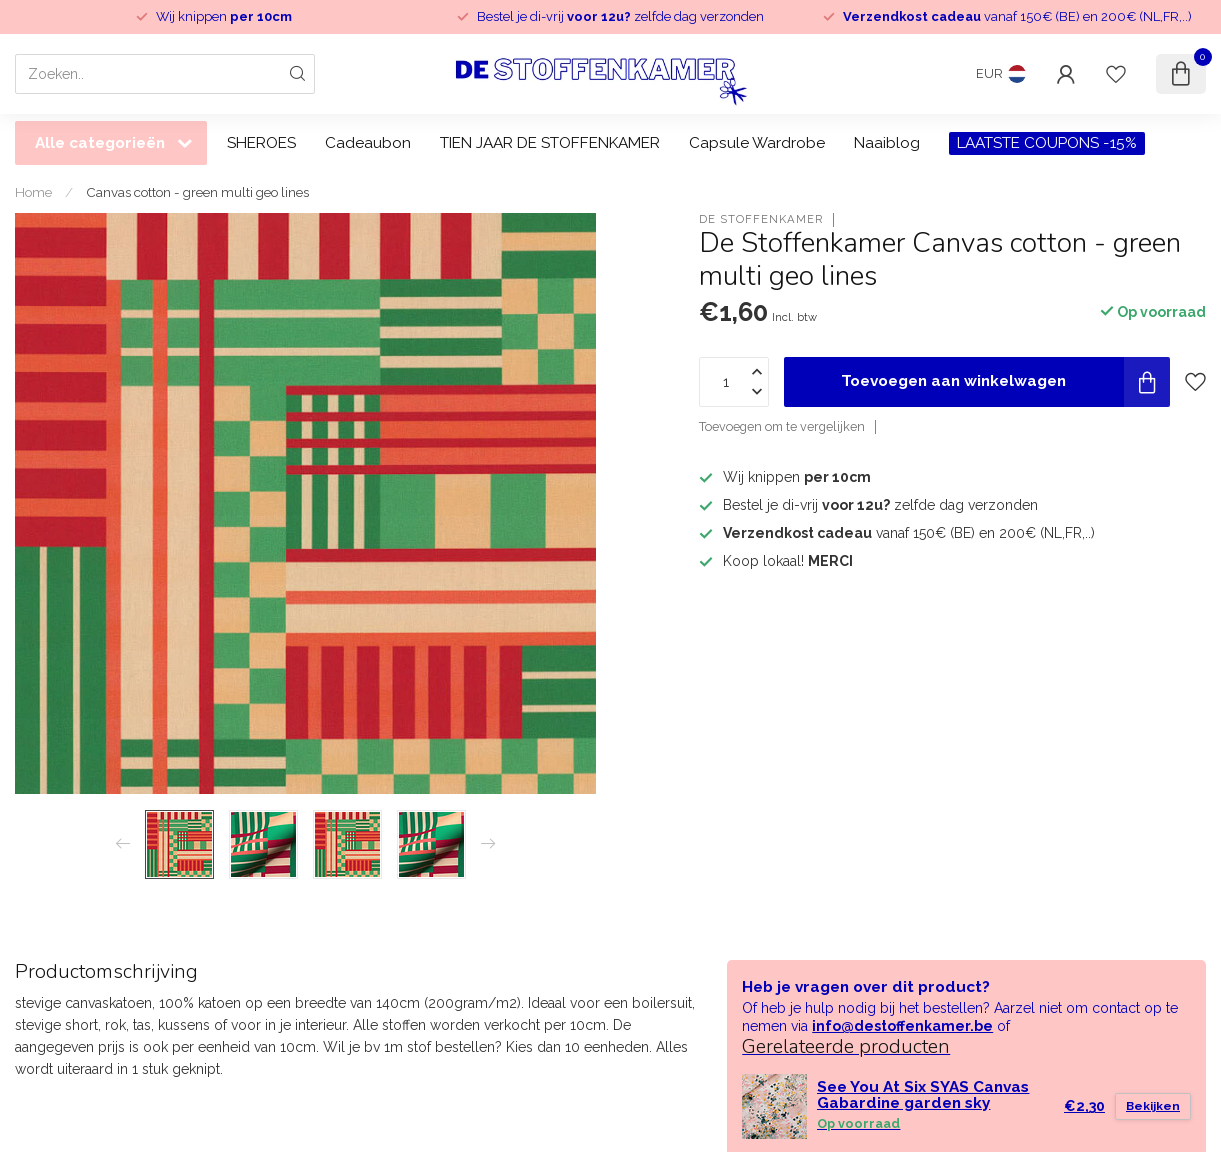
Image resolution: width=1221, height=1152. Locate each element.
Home (33, 192)
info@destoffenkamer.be (902, 1026)
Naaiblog (887, 143)
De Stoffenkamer (761, 219)
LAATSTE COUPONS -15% (1047, 143)
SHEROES (261, 143)
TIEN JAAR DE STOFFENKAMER (550, 143)
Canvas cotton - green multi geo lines (197, 192)
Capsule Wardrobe (757, 143)
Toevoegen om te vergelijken (782, 426)
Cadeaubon (368, 143)
